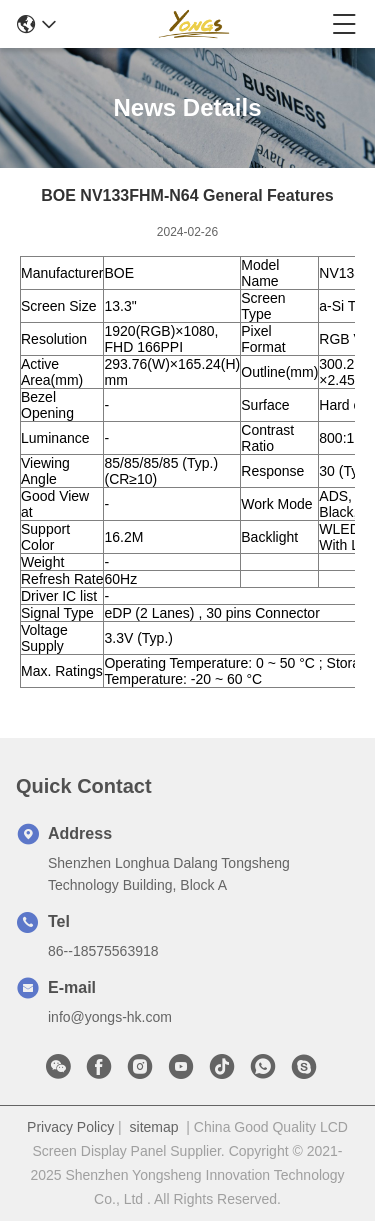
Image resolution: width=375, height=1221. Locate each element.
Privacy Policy (70, 1127)
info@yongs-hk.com (110, 1017)
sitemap (154, 1127)
